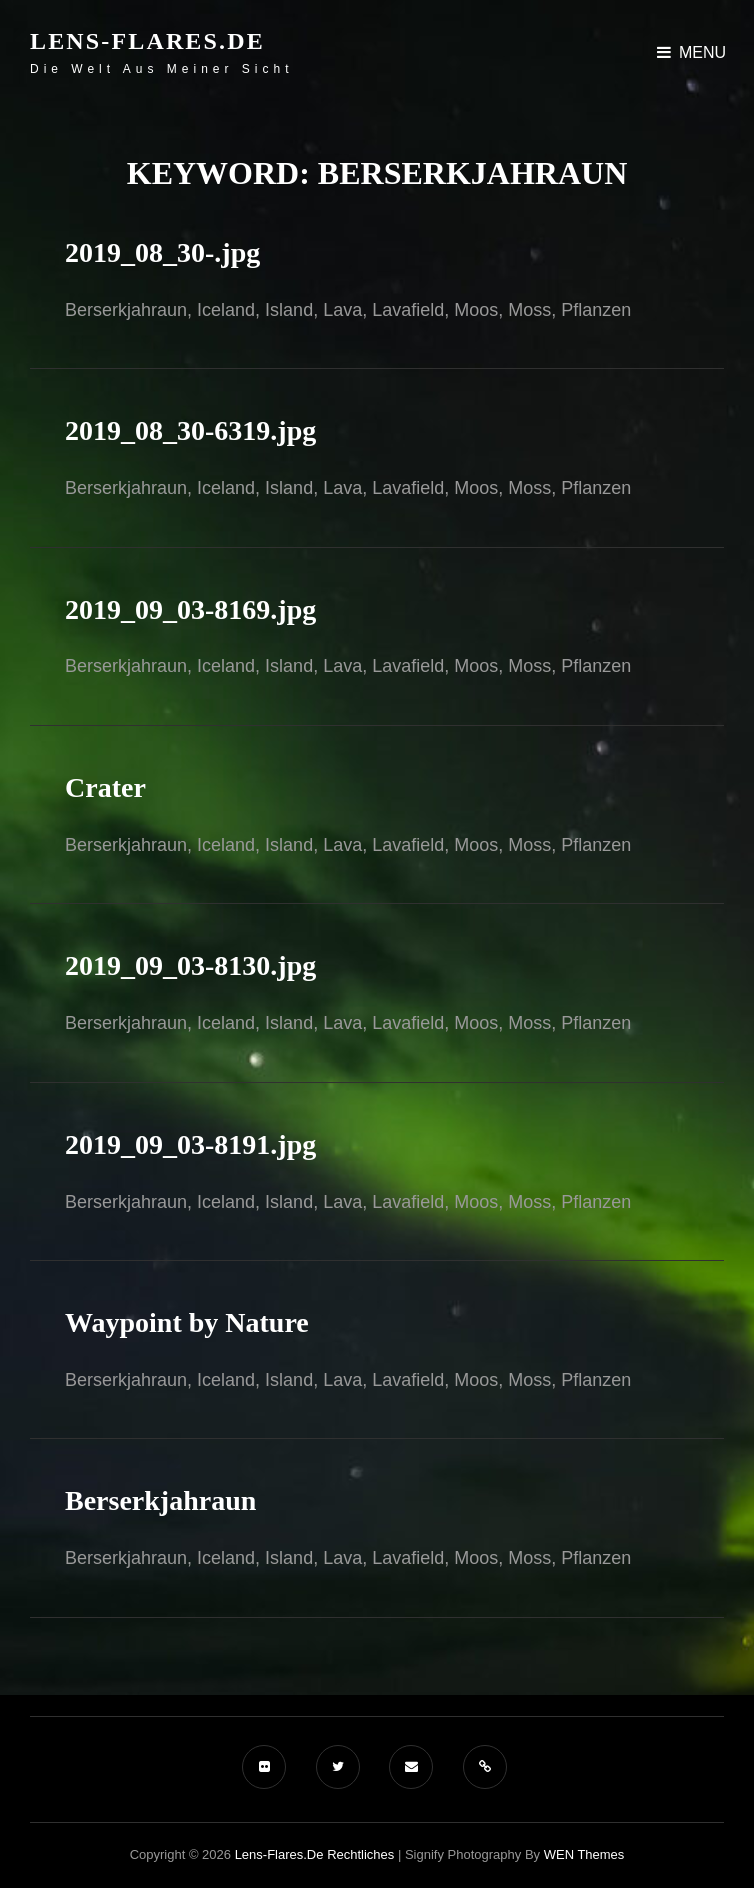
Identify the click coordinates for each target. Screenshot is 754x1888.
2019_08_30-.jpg (162, 252)
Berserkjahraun (160, 1500)
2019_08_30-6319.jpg (190, 430)
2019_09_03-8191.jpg (190, 1144)
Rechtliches (360, 1854)
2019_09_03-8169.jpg (190, 609)
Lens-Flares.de (147, 41)
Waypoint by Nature (187, 1322)
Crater (105, 787)
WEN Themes (584, 1854)
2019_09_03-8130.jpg (190, 965)
